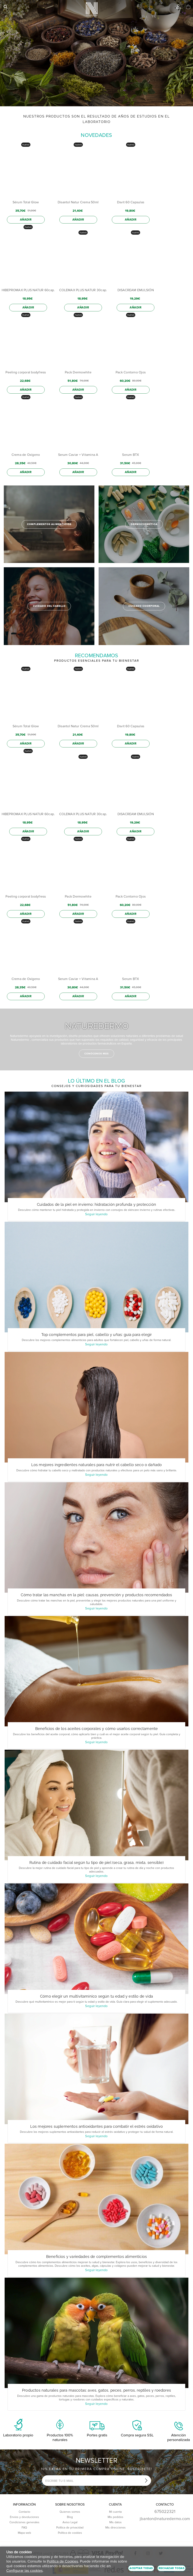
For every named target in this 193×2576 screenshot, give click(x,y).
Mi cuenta (115, 2512)
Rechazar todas (171, 2568)
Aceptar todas (141, 2568)
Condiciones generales (24, 2522)
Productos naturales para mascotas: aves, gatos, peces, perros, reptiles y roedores (96, 2390)
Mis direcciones (115, 2527)
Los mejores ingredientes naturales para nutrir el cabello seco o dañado (96, 1465)
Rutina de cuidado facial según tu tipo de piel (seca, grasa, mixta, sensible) (96, 1862)
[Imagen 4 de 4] (144, 606)
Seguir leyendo (96, 1214)
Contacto (24, 2512)
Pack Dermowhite (78, 372)
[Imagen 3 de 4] (49, 606)
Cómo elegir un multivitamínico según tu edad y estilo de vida (96, 1996)
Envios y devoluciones (24, 2517)
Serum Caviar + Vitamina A (78, 455)
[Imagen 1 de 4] (49, 524)
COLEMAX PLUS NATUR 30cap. (83, 290)
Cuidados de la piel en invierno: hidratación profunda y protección (96, 1204)
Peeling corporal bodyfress (25, 372)
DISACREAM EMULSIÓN (135, 290)
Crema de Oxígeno (26, 455)
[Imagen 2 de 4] (144, 524)
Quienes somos (70, 2512)
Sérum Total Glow (26, 202)
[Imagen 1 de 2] (96, 53)
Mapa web (24, 2533)
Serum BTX (130, 455)
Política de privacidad (69, 2527)
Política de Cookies (62, 2561)
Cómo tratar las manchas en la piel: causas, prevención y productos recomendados (96, 1595)
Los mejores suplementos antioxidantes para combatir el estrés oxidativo (96, 2126)
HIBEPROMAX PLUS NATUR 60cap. (28, 290)
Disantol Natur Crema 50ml (78, 202)
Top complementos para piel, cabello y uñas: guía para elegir (96, 1334)
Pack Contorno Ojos (131, 372)
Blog (70, 2517)
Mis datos (115, 2522)
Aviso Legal (70, 2522)
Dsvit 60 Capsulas (130, 202)
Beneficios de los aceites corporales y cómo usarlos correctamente (96, 1728)
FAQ (24, 2527)
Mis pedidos (115, 2517)
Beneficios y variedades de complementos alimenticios (96, 2256)
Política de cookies (70, 2533)
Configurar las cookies (24, 2570)
